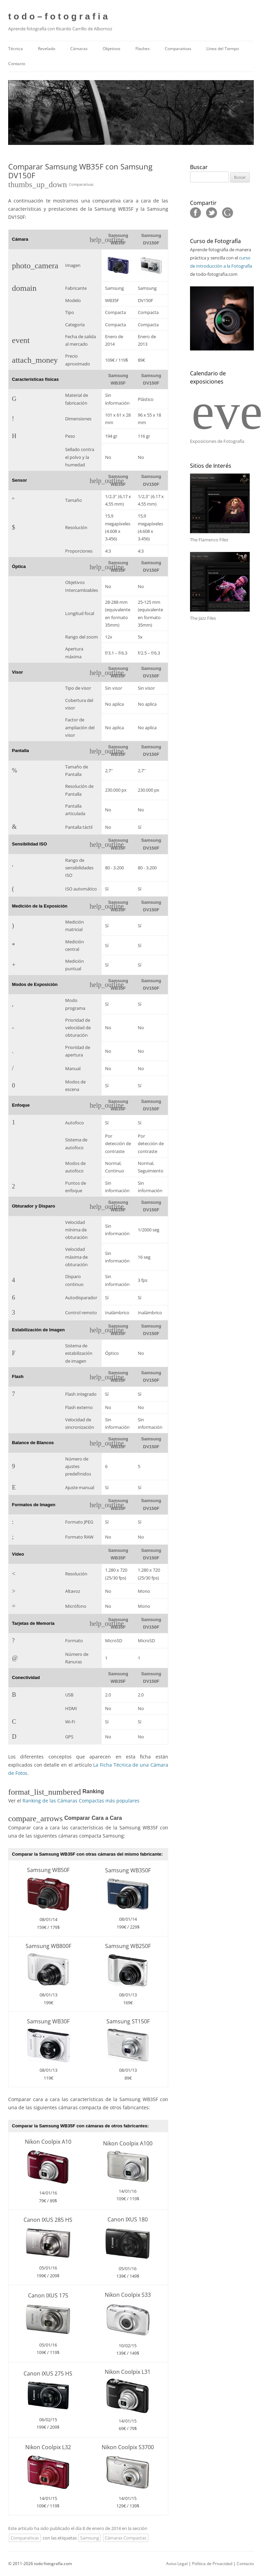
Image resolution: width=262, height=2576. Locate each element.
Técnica (15, 48)
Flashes (142, 48)
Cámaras (79, 48)
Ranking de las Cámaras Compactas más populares (81, 1800)
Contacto (16, 63)
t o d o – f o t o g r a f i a (58, 16)
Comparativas (178, 48)
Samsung (89, 2538)
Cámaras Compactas (125, 2538)
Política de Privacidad (212, 2563)
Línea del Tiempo (222, 48)
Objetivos (111, 48)
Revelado (46, 48)
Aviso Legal (177, 2563)
